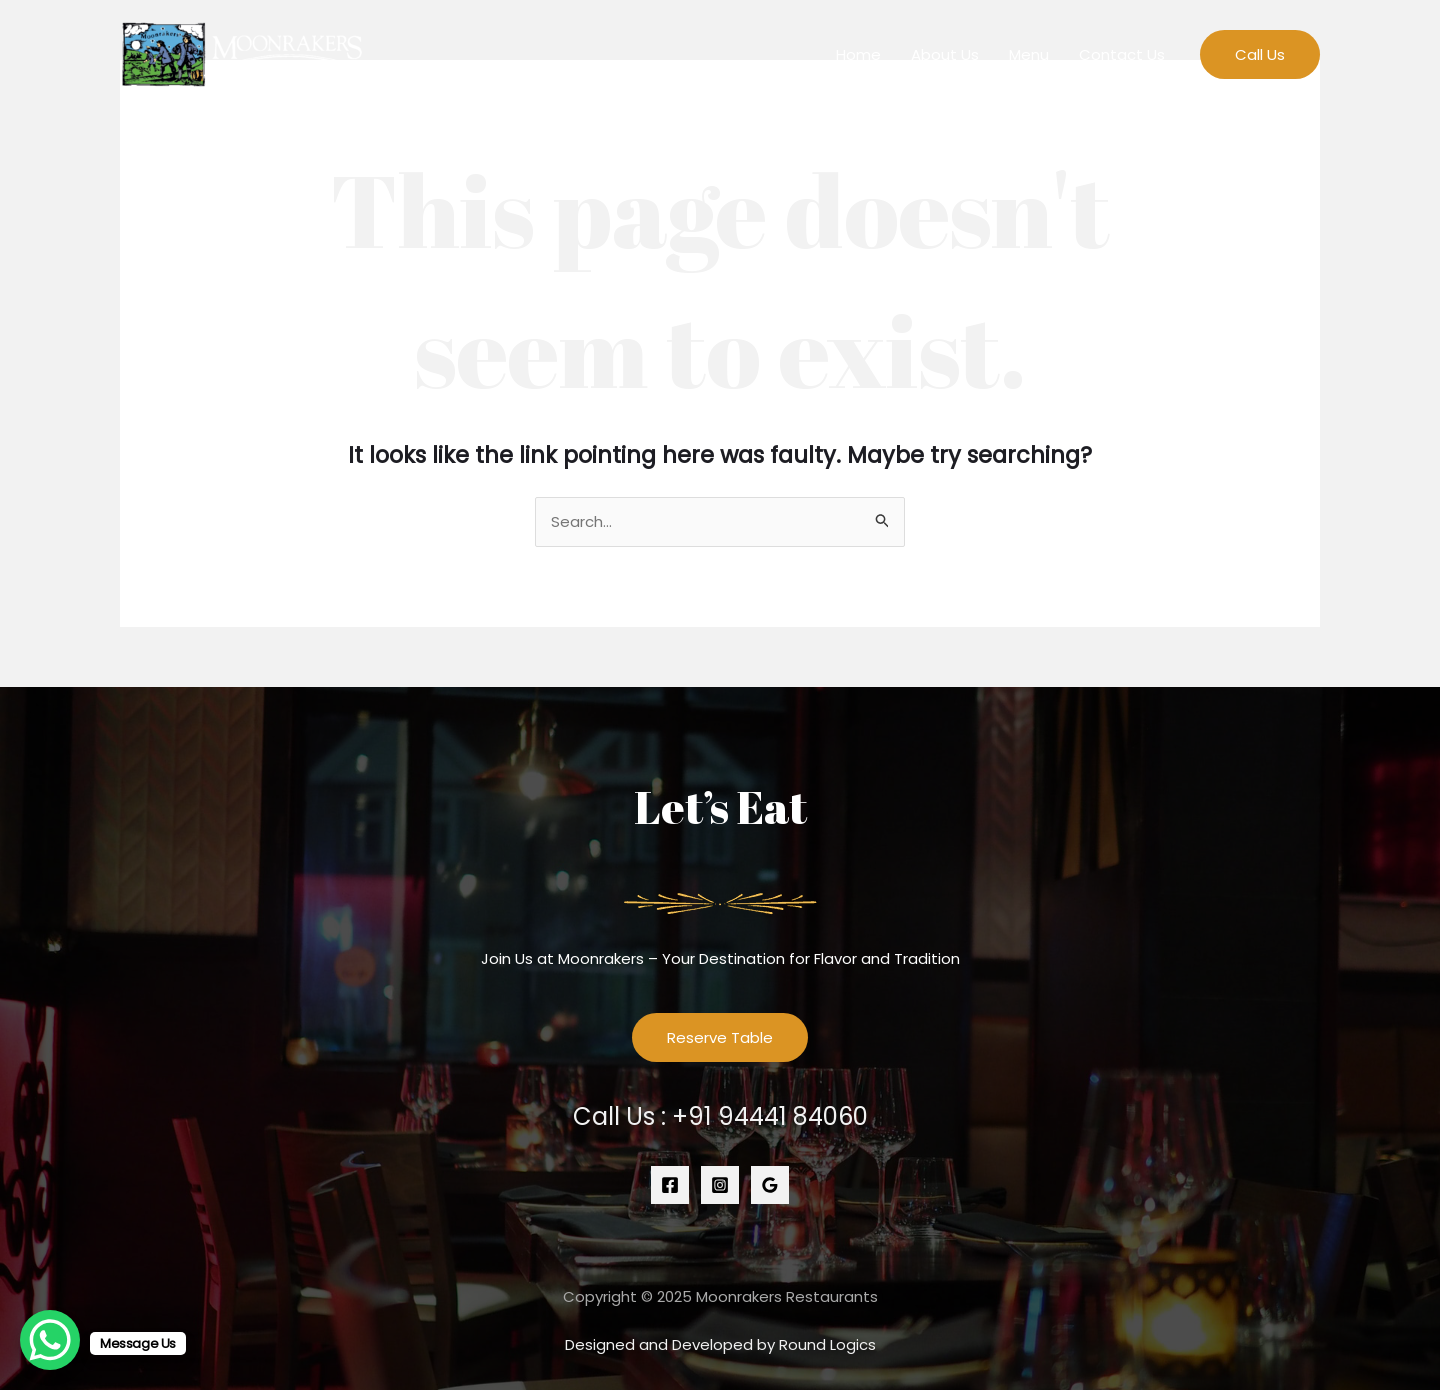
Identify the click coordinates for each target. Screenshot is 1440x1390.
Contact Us (1122, 54)
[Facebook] (670, 1185)
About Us (945, 54)
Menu (1029, 54)
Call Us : (720, 1116)
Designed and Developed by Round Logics (720, 1344)
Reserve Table (720, 1037)
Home (858, 54)
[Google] (770, 1185)
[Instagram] (720, 1185)
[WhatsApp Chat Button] (50, 1340)
